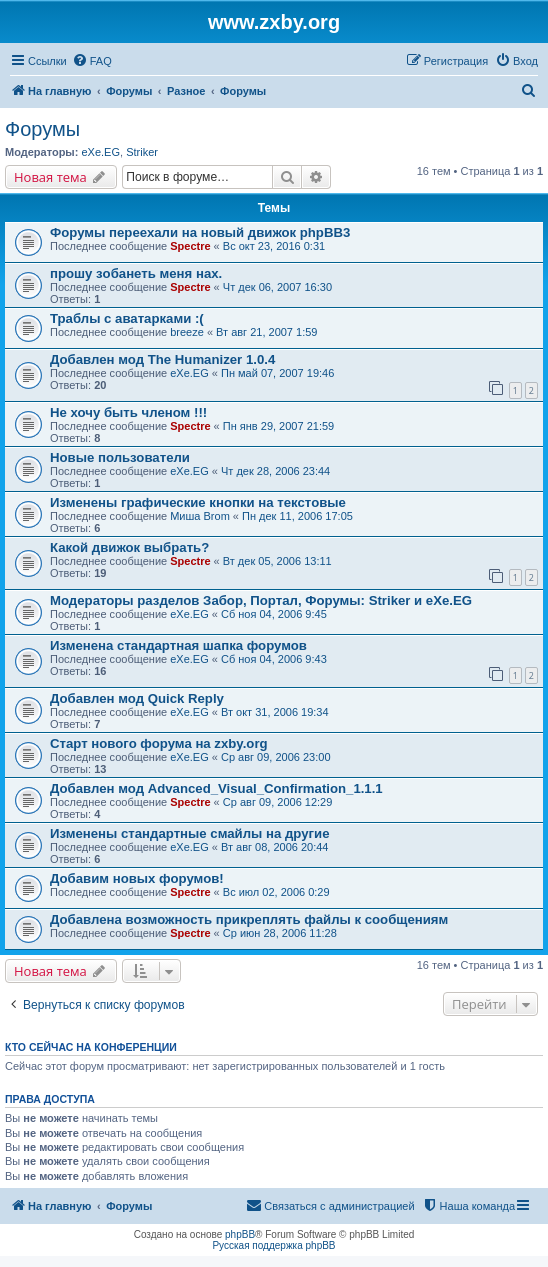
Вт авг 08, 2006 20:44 (275, 847)
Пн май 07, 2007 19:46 (277, 373)
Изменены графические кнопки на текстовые (198, 502)
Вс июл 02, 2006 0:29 (276, 892)
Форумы (42, 129)
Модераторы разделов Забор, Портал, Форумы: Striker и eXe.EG (261, 600)
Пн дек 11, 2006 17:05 (297, 516)
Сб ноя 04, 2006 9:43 (274, 659)
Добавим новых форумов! (137, 878)
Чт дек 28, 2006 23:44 (275, 471)
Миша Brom (200, 516)
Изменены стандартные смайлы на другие (190, 833)
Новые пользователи (120, 457)
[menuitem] (92, 61)
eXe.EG (100, 152)
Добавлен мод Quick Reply (137, 698)
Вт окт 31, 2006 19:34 (275, 712)
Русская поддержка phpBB (273, 1245)
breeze (187, 332)
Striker (142, 152)
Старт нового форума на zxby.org (159, 743)
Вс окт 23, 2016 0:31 (274, 246)
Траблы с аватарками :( (127, 318)
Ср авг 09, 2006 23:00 (276, 757)
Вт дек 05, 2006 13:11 (277, 561)
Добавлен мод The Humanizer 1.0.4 (162, 359)
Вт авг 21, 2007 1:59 (266, 332)
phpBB (240, 1234)
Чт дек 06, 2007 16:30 (277, 287)
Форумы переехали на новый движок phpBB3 (200, 232)
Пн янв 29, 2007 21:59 (278, 426)
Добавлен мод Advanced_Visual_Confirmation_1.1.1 (216, 788)
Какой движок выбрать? (129, 547)
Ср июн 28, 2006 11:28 (280, 933)
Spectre (190, 246)
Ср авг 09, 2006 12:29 (278, 802)
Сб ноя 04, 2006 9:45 (274, 614)
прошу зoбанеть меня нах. (136, 273)
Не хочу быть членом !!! (128, 412)
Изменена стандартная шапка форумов (178, 645)
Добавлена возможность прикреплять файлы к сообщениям (249, 919)
